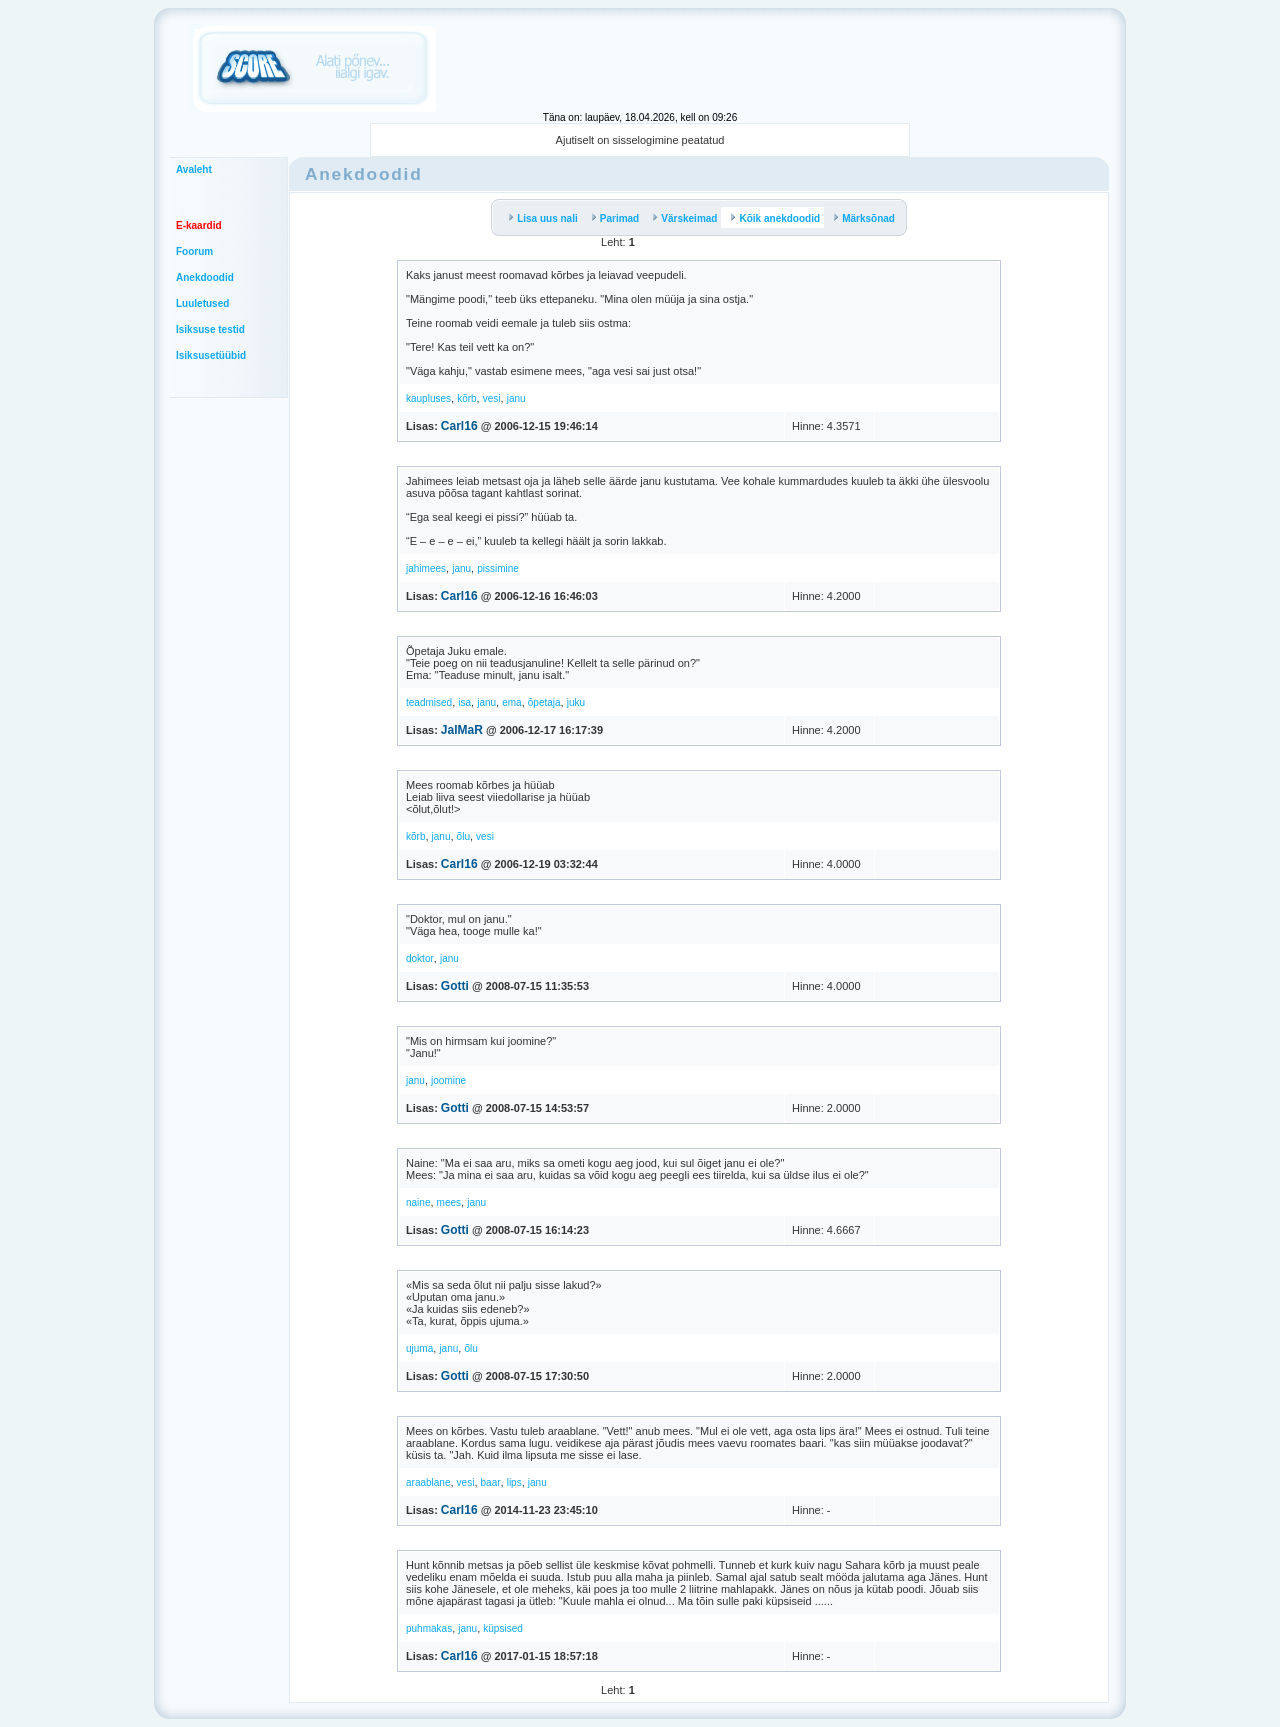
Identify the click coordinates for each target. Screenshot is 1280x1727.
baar (491, 1482)
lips (514, 1482)
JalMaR (462, 730)
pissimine (498, 568)
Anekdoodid (205, 277)
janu (516, 398)
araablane (428, 1482)
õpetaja (544, 702)
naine (418, 1202)
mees (449, 1202)
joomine (448, 1080)
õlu (463, 836)
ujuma (419, 1348)
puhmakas (429, 1628)
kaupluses (428, 398)
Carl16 (459, 426)
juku (576, 702)
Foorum (194, 251)
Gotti (455, 986)
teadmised (429, 702)
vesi (492, 398)
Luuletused (202, 303)
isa (464, 702)
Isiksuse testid (210, 329)
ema (511, 702)
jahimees (426, 568)
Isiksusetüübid (211, 355)
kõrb (466, 398)
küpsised (502, 1628)
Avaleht (194, 169)
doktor (420, 958)
